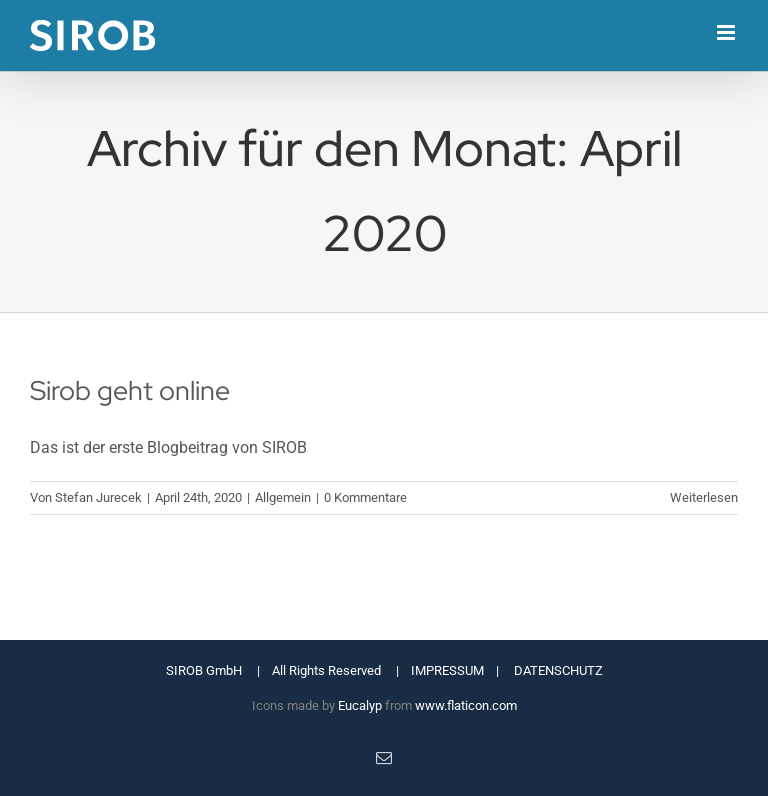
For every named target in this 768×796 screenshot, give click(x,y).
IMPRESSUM (447, 670)
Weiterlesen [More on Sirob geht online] (704, 497)
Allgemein (283, 497)
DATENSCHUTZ (558, 670)
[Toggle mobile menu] (727, 32)
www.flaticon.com (466, 705)
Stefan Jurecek (98, 497)
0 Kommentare (365, 497)
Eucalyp (360, 705)
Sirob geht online (130, 390)
